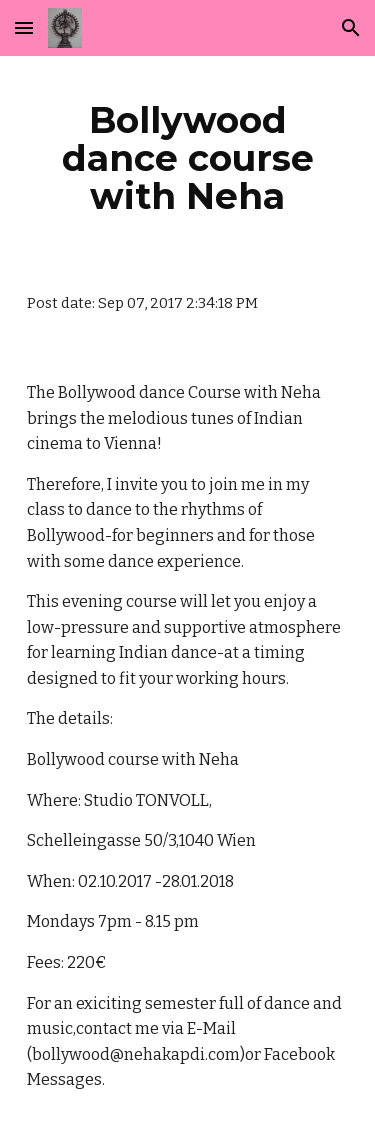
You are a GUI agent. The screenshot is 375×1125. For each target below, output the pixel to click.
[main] (188, 158)
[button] (24, 27)
